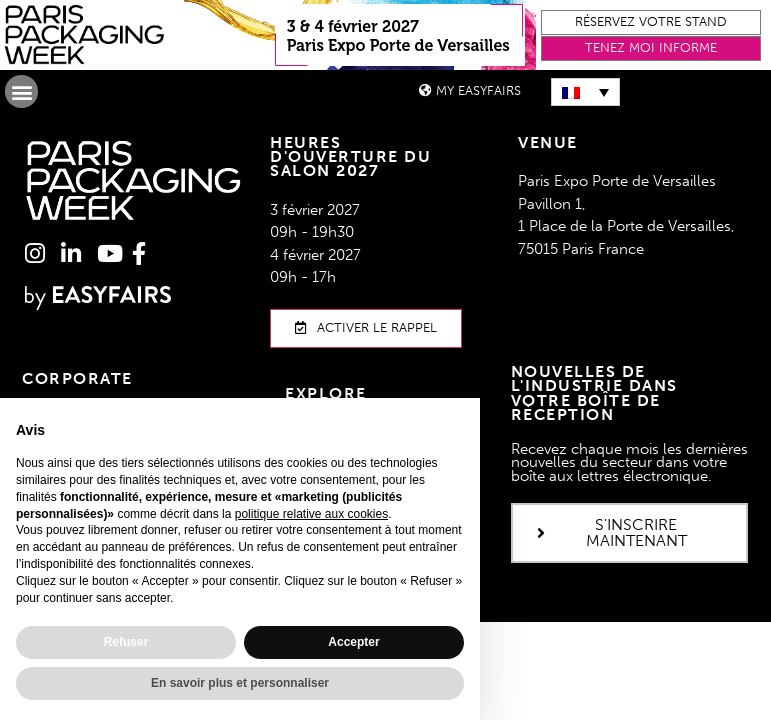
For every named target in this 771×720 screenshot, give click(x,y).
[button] (651, 22)
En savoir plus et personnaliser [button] (240, 683)
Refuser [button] (126, 642)
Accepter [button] (353, 642)
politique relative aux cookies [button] (311, 514)
